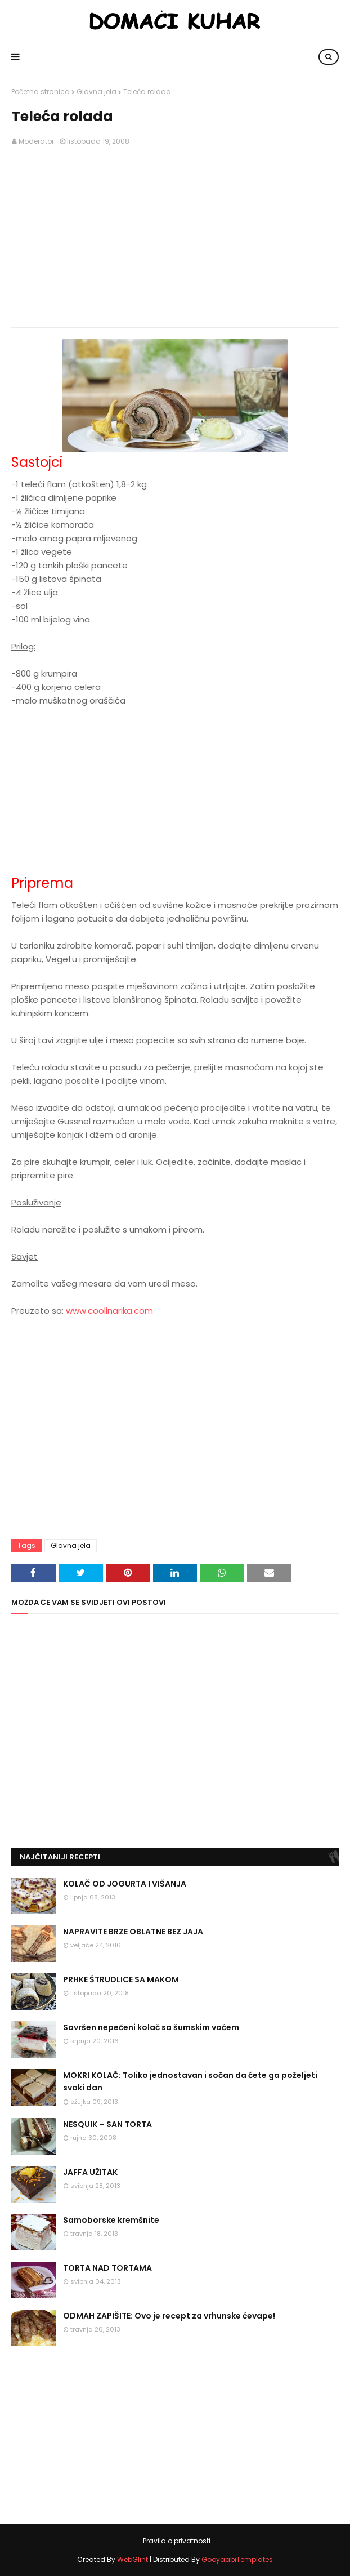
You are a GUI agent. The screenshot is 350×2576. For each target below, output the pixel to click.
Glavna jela (96, 91)
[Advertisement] (175, 237)
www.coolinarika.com (109, 1310)
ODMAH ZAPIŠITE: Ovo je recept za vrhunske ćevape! (169, 2315)
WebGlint (132, 2559)
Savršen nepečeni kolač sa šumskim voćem (151, 2027)
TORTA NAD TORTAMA (107, 2268)
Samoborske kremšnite (111, 2220)
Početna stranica (40, 91)
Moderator (36, 141)
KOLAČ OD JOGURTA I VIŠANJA (124, 1883)
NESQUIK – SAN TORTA (107, 2124)
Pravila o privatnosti (176, 2541)
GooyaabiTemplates (237, 2559)
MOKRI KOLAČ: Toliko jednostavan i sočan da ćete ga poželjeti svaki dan (190, 2081)
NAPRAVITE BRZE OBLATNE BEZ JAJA (133, 1931)
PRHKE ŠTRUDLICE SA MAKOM (121, 1979)
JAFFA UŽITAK (90, 2172)
